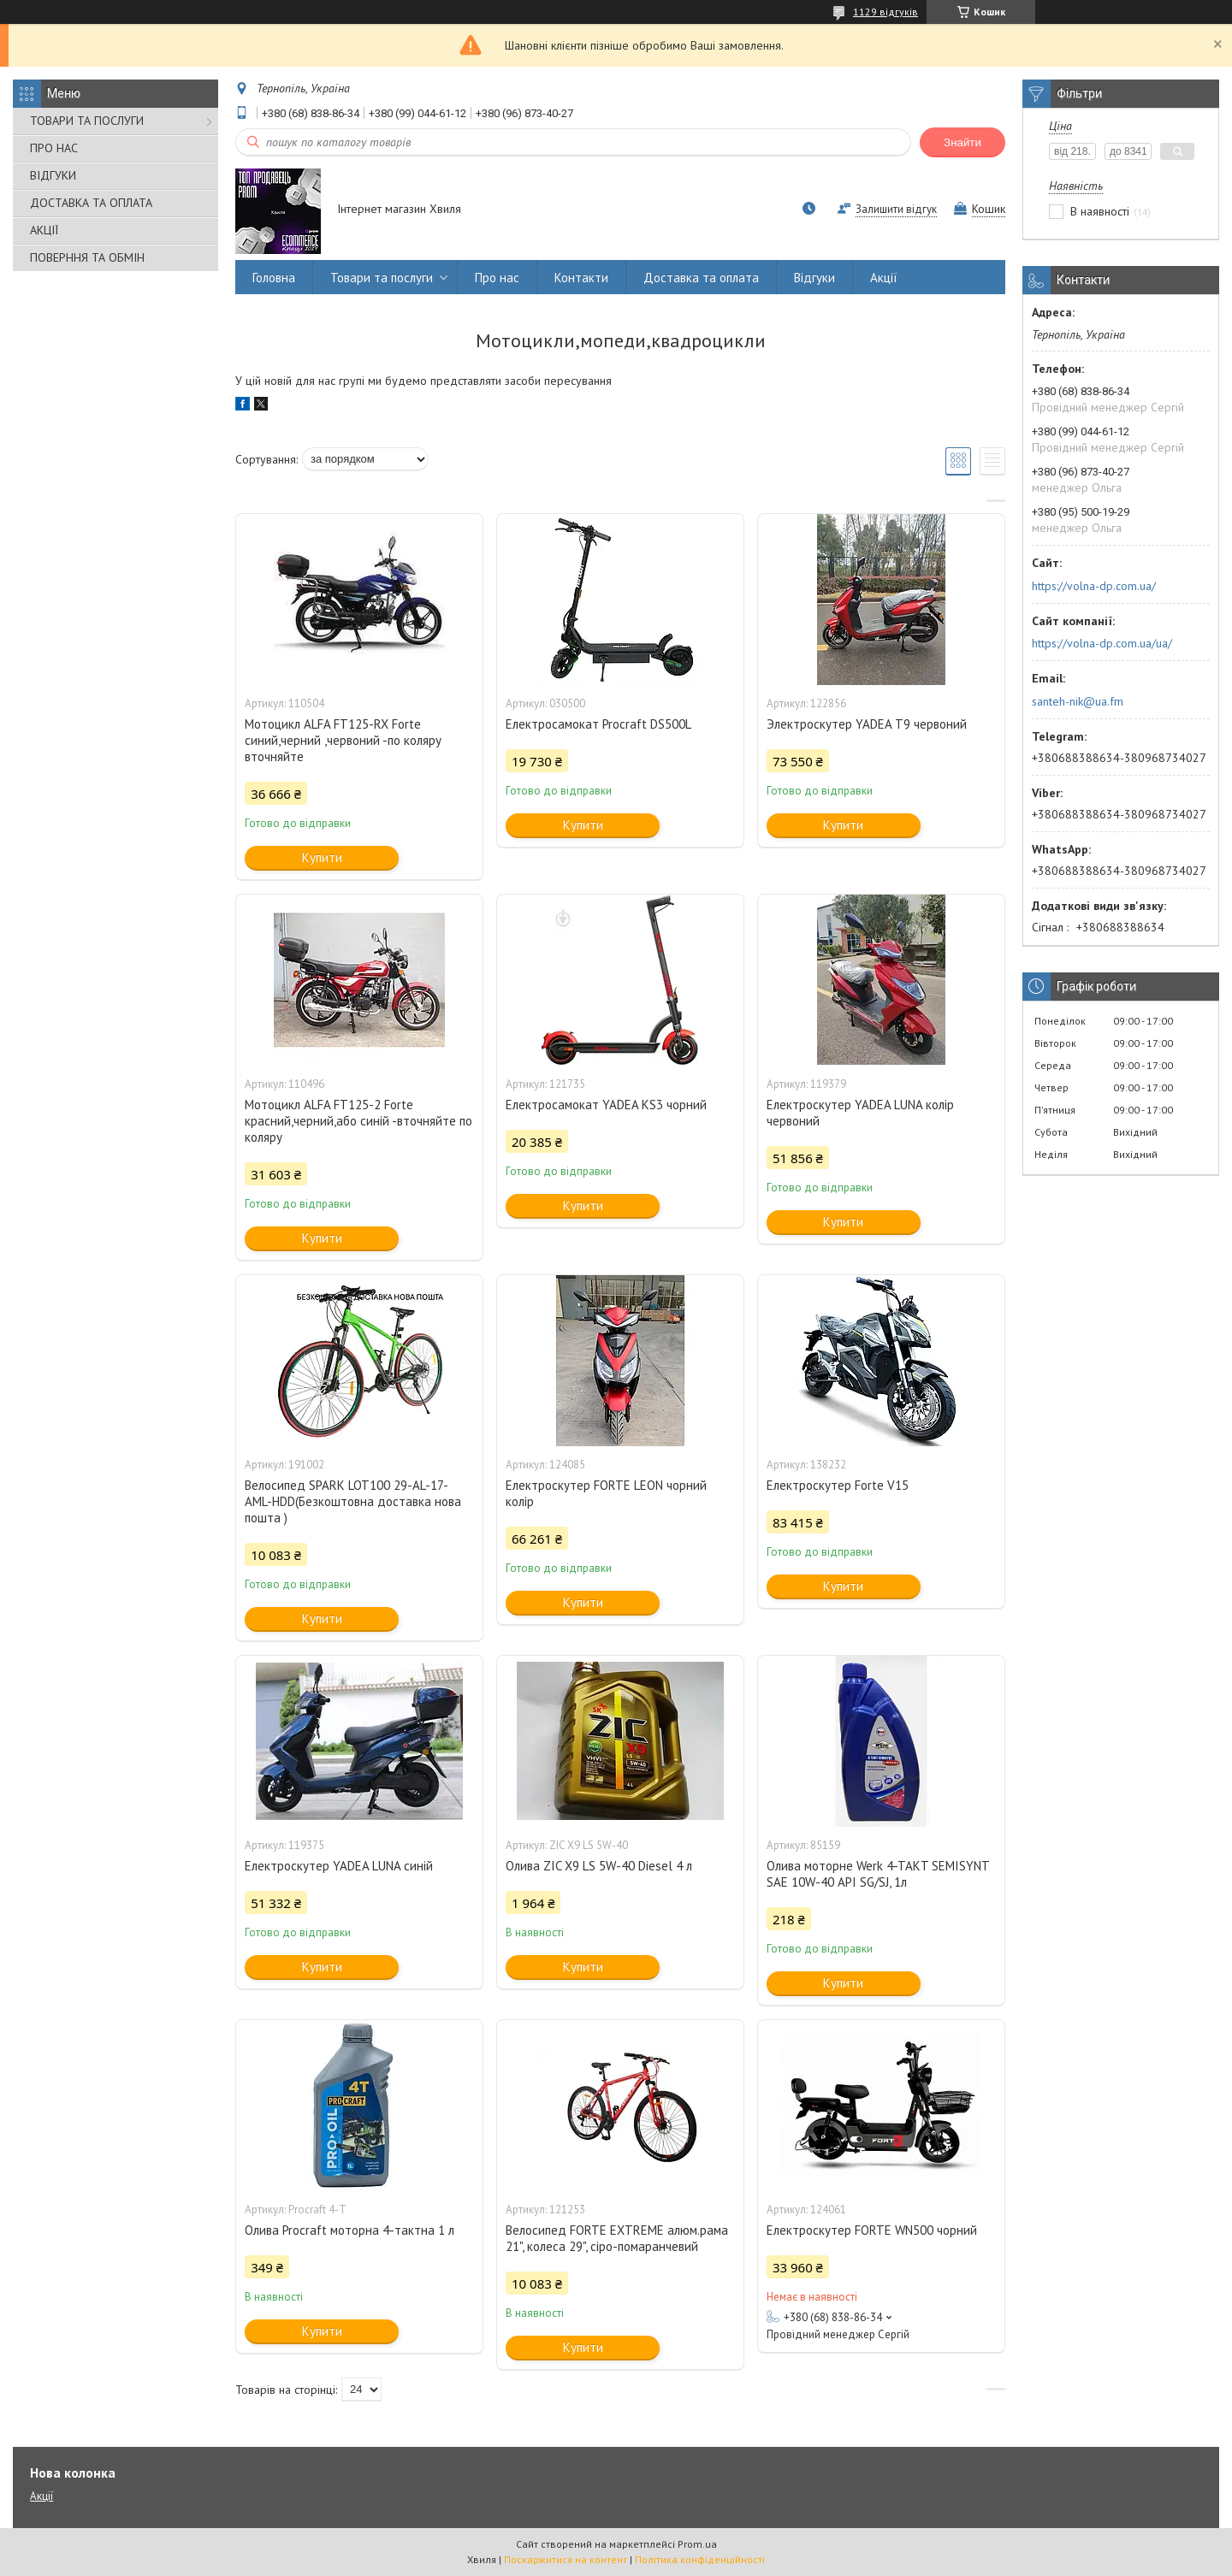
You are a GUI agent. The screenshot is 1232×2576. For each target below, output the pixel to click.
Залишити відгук (896, 209)
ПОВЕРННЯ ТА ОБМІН (87, 257)
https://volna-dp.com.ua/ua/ (1102, 643)
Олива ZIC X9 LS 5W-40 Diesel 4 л (599, 1866)
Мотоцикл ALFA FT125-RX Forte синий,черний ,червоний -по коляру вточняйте (343, 740)
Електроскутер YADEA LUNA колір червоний (860, 1112)
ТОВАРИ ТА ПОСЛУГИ (87, 120)
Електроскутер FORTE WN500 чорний (872, 2230)
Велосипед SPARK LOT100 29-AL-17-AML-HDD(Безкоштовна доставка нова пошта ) (353, 1501)
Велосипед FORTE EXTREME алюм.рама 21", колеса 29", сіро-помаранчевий (617, 2238)
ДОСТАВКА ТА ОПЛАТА (91, 202)
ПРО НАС (54, 148)
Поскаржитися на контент (565, 2559)
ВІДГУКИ (53, 175)
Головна (273, 277)
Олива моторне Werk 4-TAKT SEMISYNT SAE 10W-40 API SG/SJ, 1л (878, 1874)
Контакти (581, 277)
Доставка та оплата (701, 277)
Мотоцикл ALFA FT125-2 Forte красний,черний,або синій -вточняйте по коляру (358, 1120)
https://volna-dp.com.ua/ (1094, 586)
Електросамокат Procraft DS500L (598, 724)
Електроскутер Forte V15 (838, 1485)
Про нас (497, 277)
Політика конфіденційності (700, 2559)
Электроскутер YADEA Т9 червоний (867, 724)
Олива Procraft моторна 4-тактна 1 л (349, 2230)
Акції (883, 277)
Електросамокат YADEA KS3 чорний (606, 1104)
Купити (322, 857)
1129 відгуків (885, 11)
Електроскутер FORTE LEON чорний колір (606, 1493)
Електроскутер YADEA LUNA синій (339, 1866)
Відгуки (814, 277)
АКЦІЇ (44, 230)
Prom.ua (697, 2544)
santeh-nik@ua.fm (1077, 701)
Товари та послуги (381, 277)
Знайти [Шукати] (962, 142)
